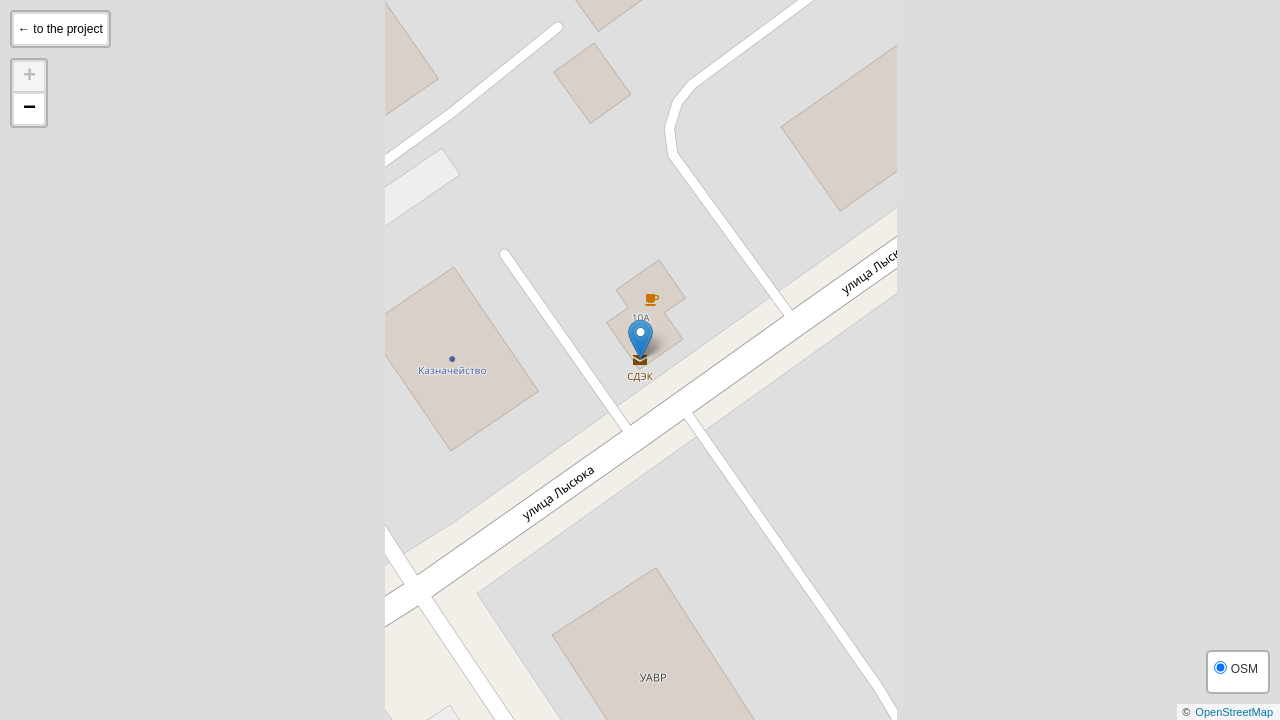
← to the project (60, 29)
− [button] (29, 109)
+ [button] (29, 77)
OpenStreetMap (1234, 712)
